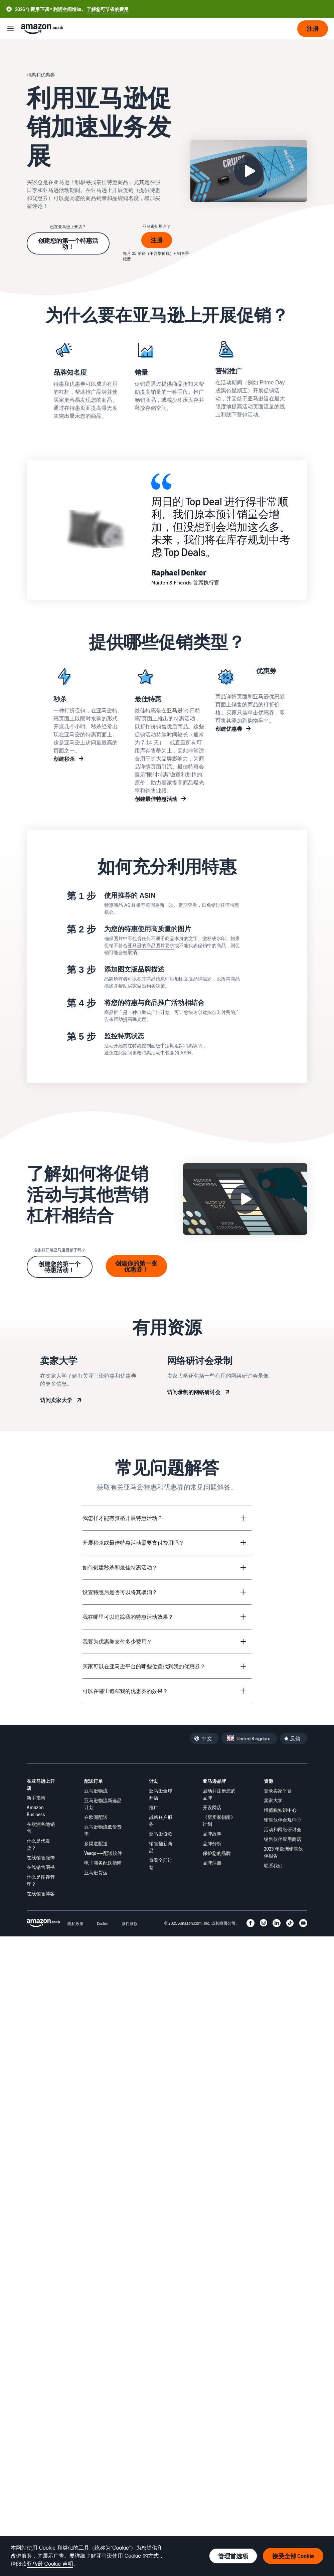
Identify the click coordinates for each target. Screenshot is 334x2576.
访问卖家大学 (56, 1400)
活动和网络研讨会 (282, 1829)
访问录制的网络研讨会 (193, 1392)
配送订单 (93, 1781)
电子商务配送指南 (103, 1863)
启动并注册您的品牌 (219, 1794)
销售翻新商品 (160, 1847)
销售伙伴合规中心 (282, 1820)
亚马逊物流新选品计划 (103, 1803)
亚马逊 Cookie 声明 (50, 2564)
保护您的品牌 (217, 1853)
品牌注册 (212, 1863)
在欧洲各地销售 (41, 1827)
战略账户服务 (160, 1820)
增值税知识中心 (280, 1810)
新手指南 (36, 1797)
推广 (153, 1807)
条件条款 (130, 1923)
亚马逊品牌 (214, 1781)
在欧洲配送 (96, 1817)
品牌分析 (212, 1843)
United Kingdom (253, 1738)
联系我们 (273, 1865)
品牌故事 (212, 1834)
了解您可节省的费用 (108, 9)
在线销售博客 (41, 1893)
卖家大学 (273, 1800)
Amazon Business (36, 1811)
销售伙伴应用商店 (282, 1839)
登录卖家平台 (278, 1790)
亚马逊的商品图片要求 (151, 945)
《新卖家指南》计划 (219, 1820)
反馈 (295, 1738)
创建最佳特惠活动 (156, 799)
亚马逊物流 (96, 1790)
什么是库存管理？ (41, 1880)
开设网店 (212, 1807)
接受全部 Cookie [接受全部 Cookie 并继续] (293, 2556)
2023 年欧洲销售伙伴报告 (283, 1852)
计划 (153, 1781)
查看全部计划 (160, 1863)
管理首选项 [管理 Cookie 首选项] (233, 2556)
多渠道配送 (96, 1843)
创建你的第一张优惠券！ (136, 1266)
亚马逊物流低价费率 (103, 1830)
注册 (157, 240)
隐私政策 (75, 1923)
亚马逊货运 (96, 1872)
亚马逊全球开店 (160, 1794)
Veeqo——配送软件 (103, 1853)
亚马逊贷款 (160, 1834)
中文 (206, 1738)
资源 (268, 1781)
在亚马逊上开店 (41, 1784)
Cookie (102, 1923)
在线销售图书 (41, 1867)
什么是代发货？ (38, 1844)
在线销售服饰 (41, 1857)
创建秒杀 (64, 758)
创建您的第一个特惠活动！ (68, 243)
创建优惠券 (228, 728)
